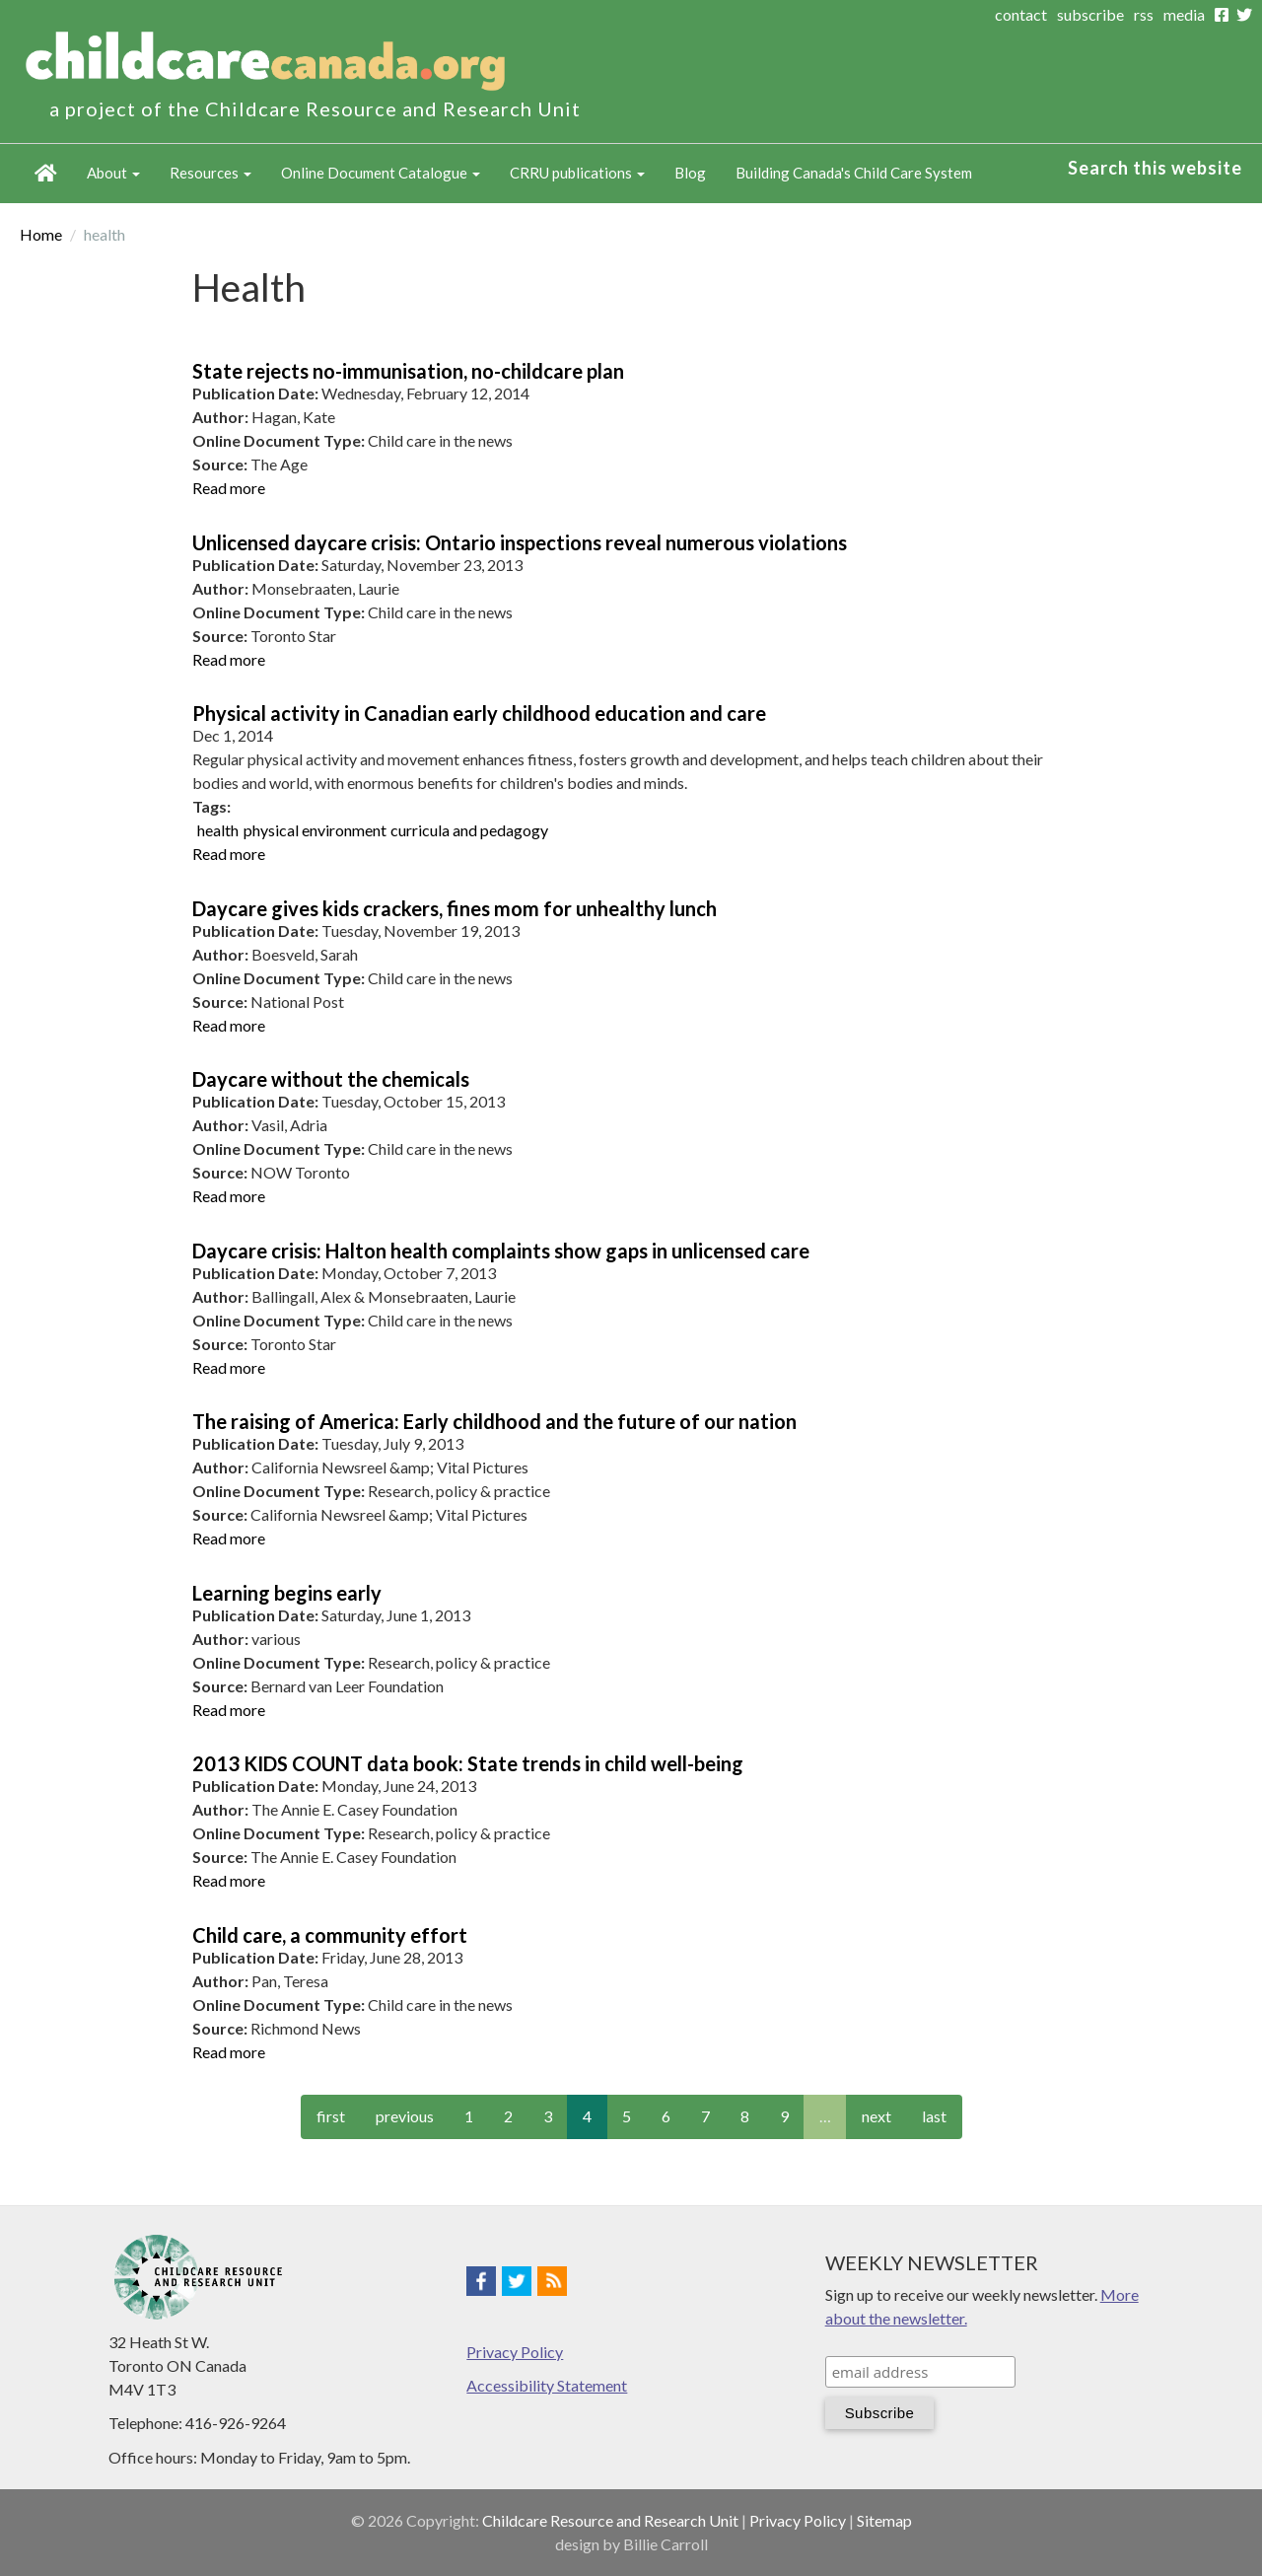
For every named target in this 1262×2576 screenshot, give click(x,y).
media (1184, 14)
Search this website (1155, 168)
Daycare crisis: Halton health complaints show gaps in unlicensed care (500, 1250)
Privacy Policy (514, 2351)
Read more (228, 487)
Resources (210, 172)
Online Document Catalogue (380, 172)
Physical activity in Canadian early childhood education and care (479, 713)
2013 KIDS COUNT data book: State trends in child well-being (467, 1763)
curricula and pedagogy (469, 830)
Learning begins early (287, 1593)
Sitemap (884, 2520)
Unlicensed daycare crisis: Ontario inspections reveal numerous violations (519, 542)
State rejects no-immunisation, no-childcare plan (408, 371)
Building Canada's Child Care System (854, 172)
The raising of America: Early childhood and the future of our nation (494, 1421)
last (934, 2116)
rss (1144, 14)
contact (1021, 14)
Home (46, 173)
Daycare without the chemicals (330, 1079)
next (876, 2116)
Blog (690, 172)
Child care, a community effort (329, 1935)
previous (405, 2116)
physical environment (315, 830)
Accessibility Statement (546, 2385)
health (218, 830)
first (330, 2116)
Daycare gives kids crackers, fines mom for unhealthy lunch (454, 908)
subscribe (1090, 14)
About (113, 172)
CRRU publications (577, 172)
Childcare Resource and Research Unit (610, 2520)
